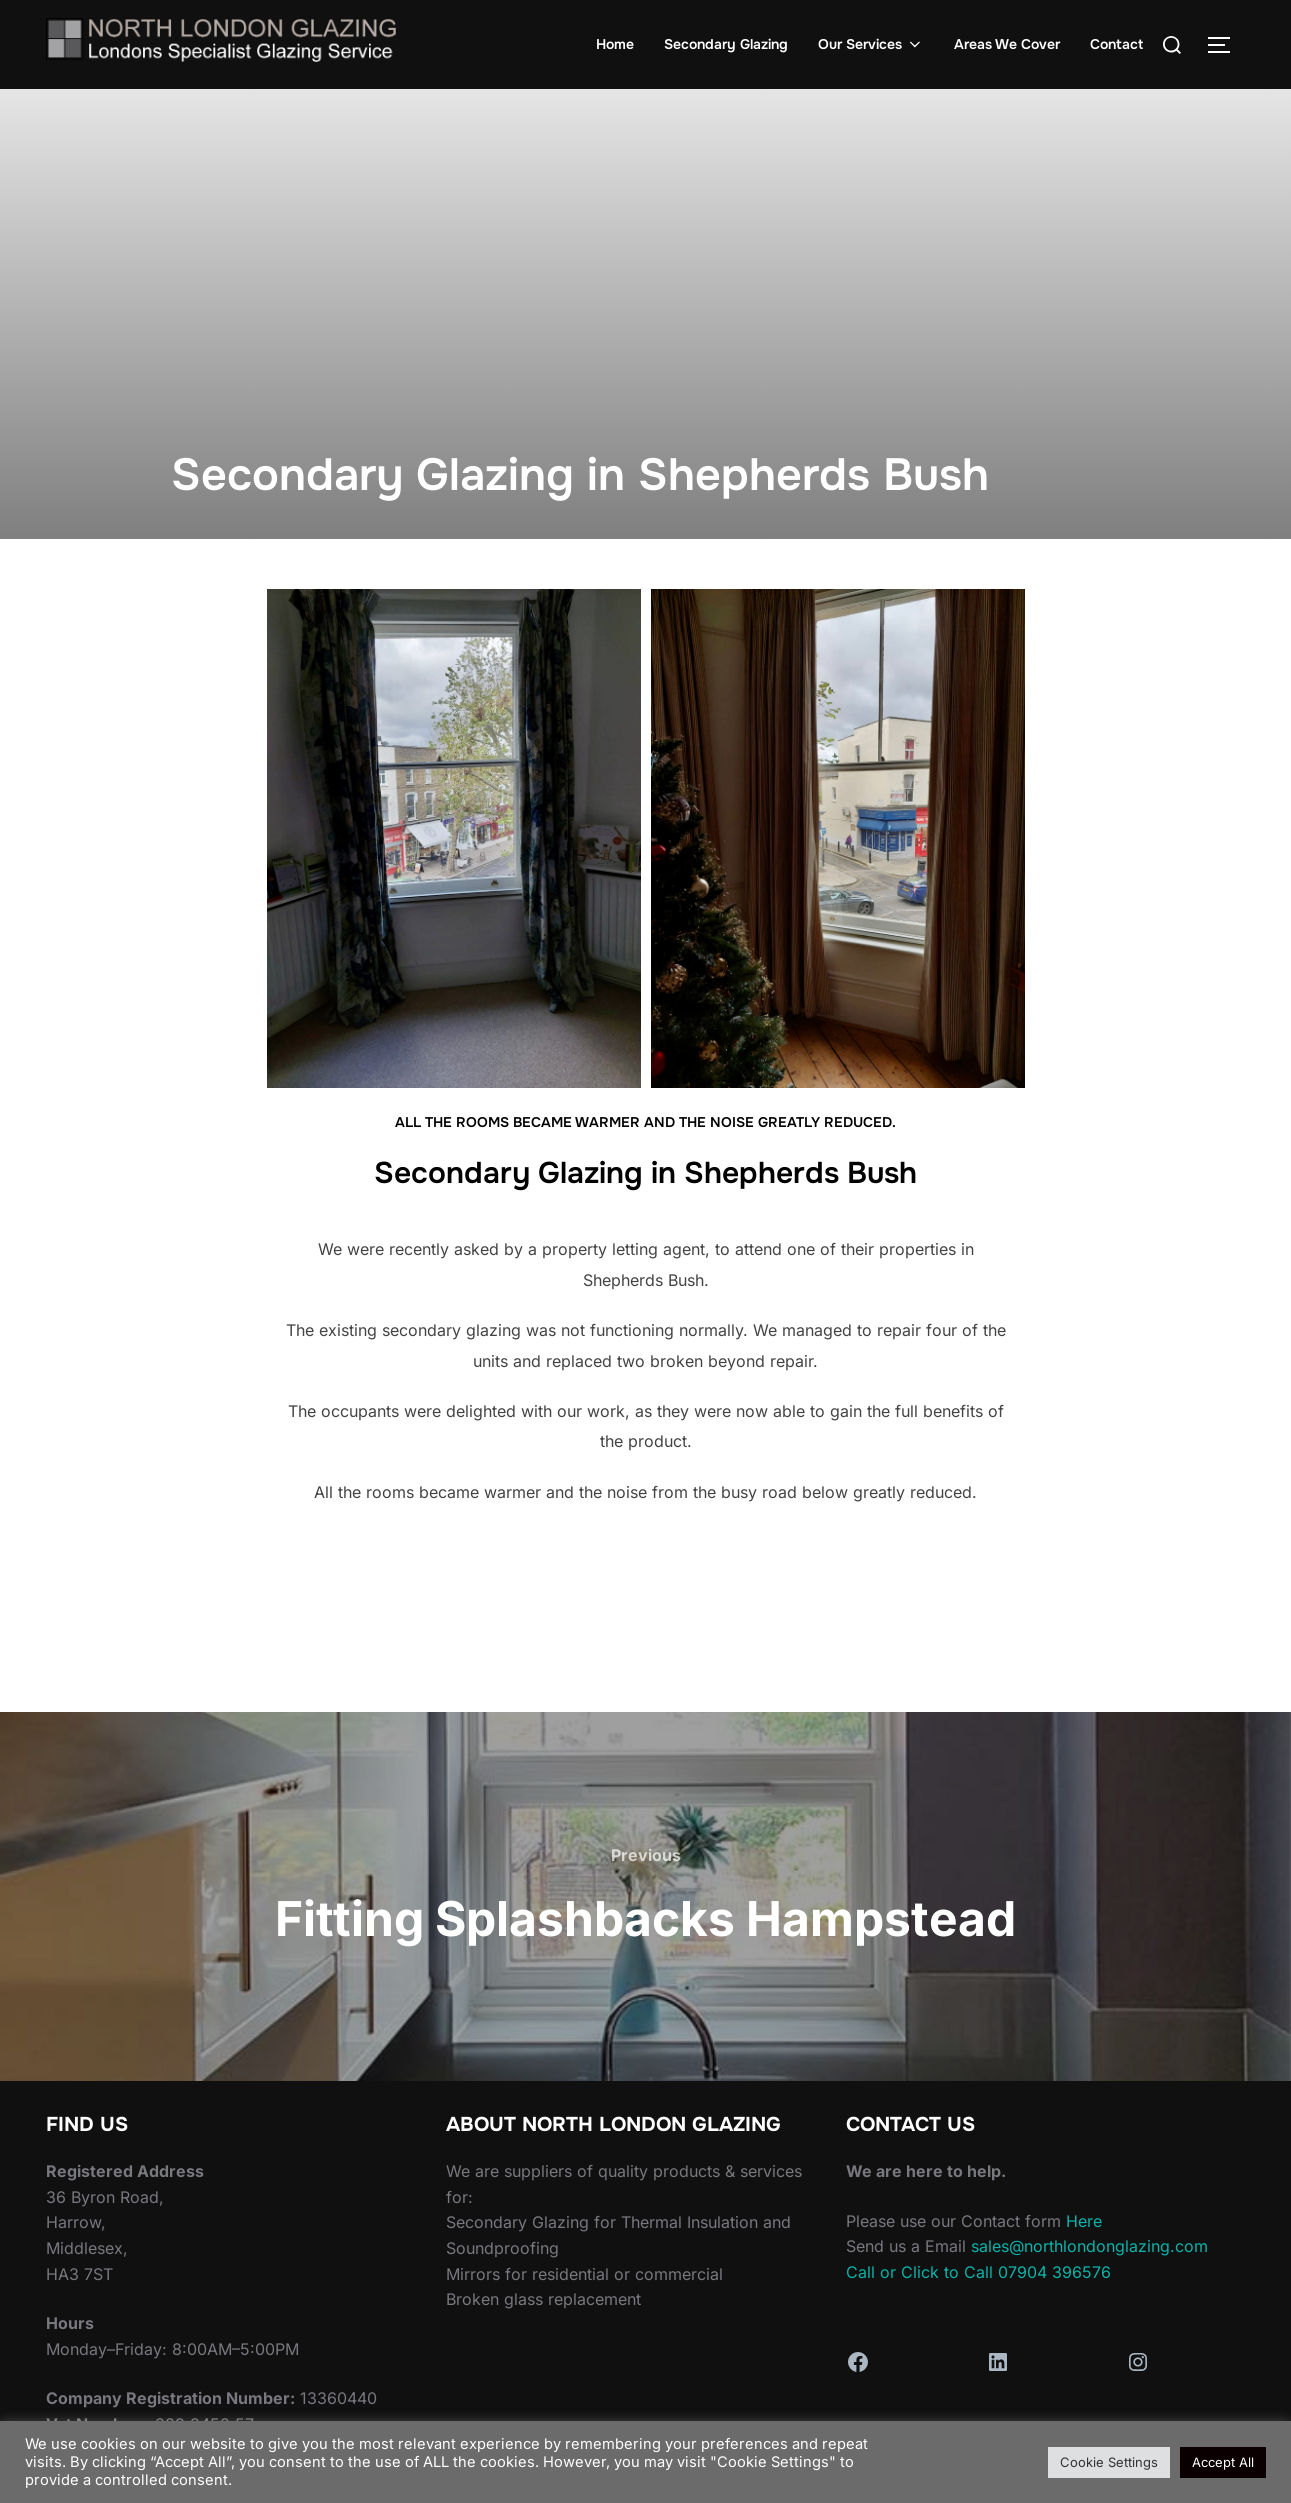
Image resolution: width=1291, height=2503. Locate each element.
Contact (1116, 44)
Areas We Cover (1007, 44)
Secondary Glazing (726, 44)
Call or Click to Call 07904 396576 (978, 2272)
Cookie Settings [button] (1109, 2462)
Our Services (871, 44)
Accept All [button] (1223, 2462)
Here (1084, 2221)
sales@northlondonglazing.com (1089, 2246)
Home (615, 44)
